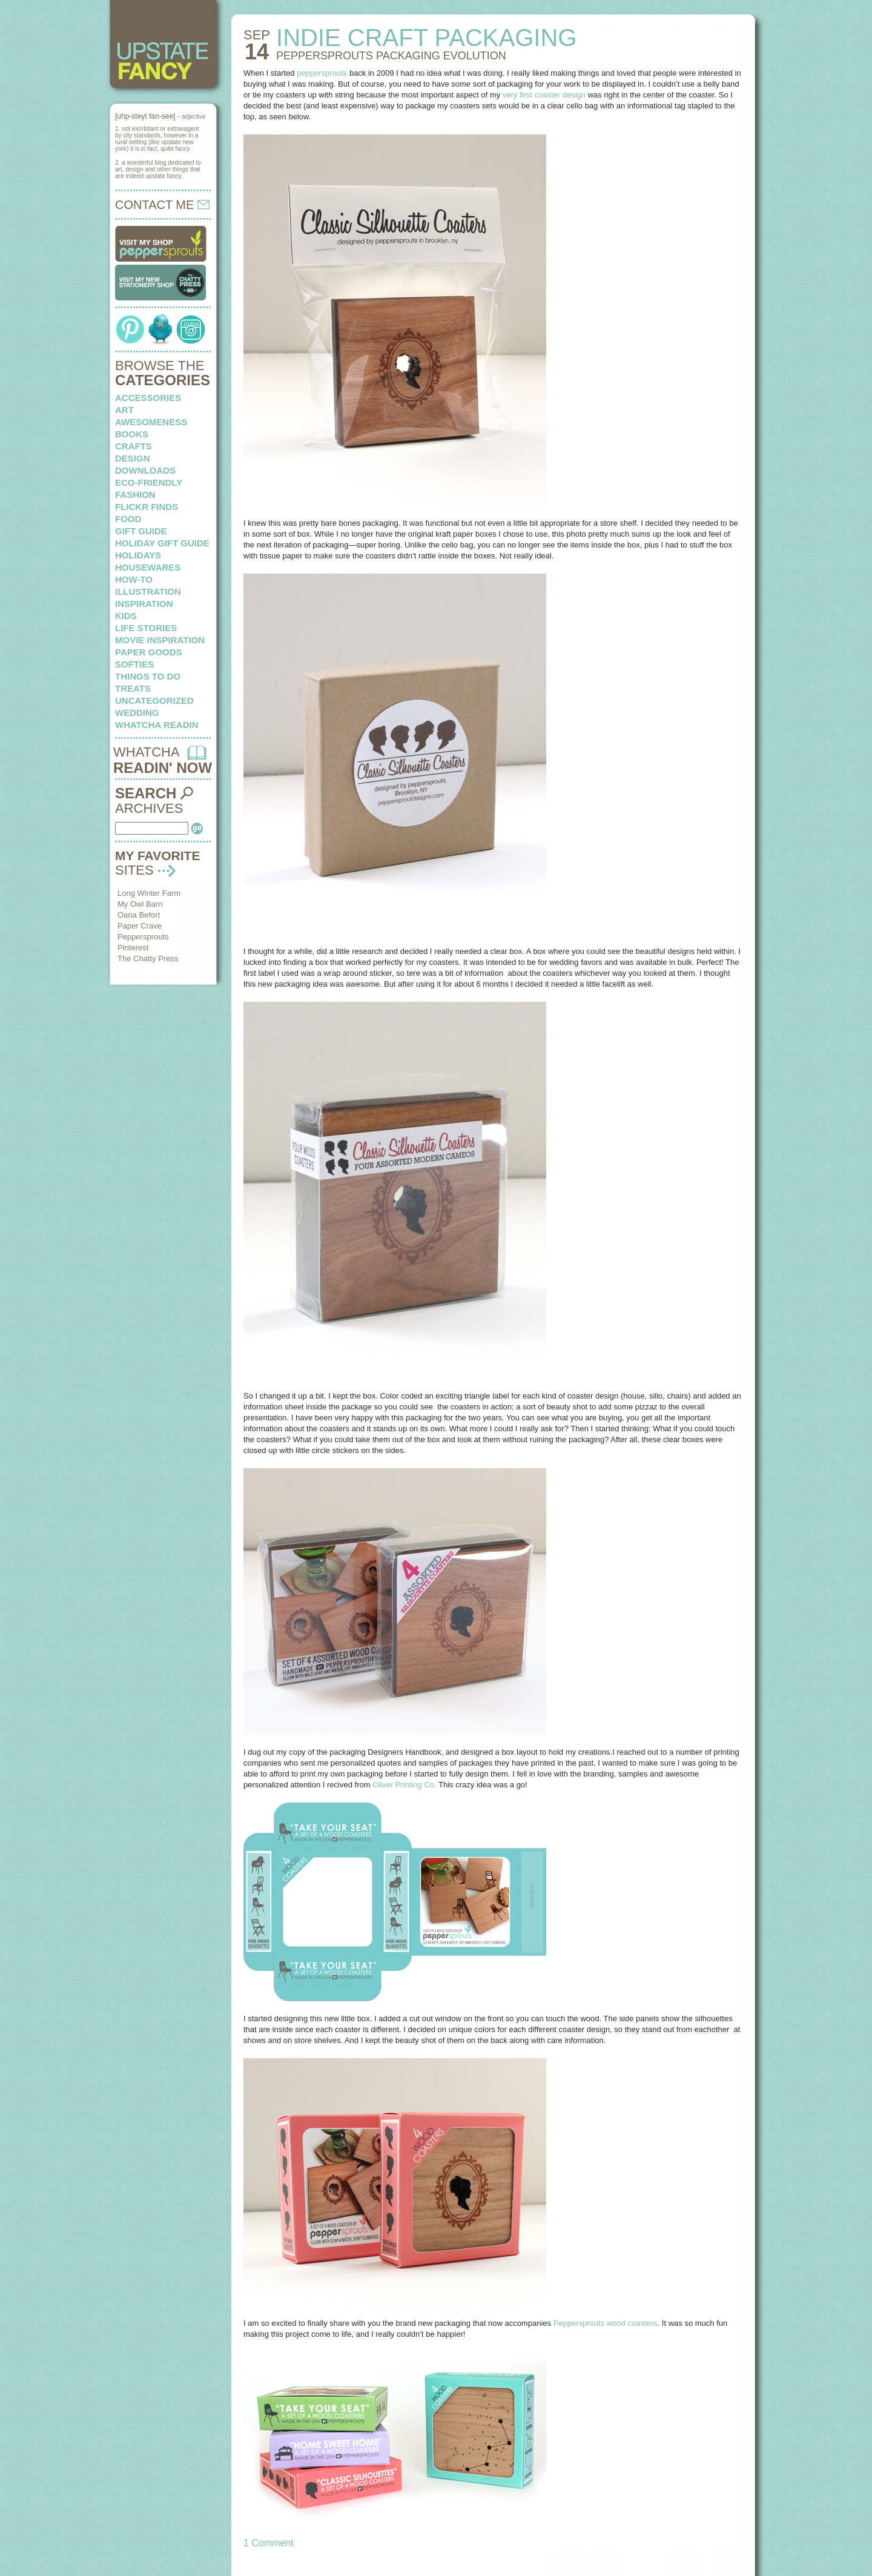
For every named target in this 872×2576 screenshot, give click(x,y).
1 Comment (268, 2543)
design (132, 458)
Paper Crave (139, 925)
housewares (147, 567)
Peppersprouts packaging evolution (391, 56)
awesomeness (151, 422)
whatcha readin (156, 725)
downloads (145, 470)
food (128, 519)
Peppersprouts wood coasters (605, 2323)
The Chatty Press (147, 958)
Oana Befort (138, 914)
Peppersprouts (143, 936)
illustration (148, 591)
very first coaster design (544, 94)
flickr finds (146, 507)
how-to (134, 579)
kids (126, 616)
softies (134, 664)
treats (133, 688)
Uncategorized (154, 700)
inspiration (144, 603)
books (131, 434)
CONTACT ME (162, 204)
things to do (147, 676)
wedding (137, 712)
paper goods (148, 652)
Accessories (148, 397)
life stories (146, 628)
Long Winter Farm (148, 893)
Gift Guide (141, 531)
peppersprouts (322, 73)
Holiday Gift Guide (162, 543)
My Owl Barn (139, 904)
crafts (133, 446)
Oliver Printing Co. (404, 1784)
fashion (135, 494)
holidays (138, 555)
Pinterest (132, 947)
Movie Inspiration (160, 640)
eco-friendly (148, 482)
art (124, 410)
